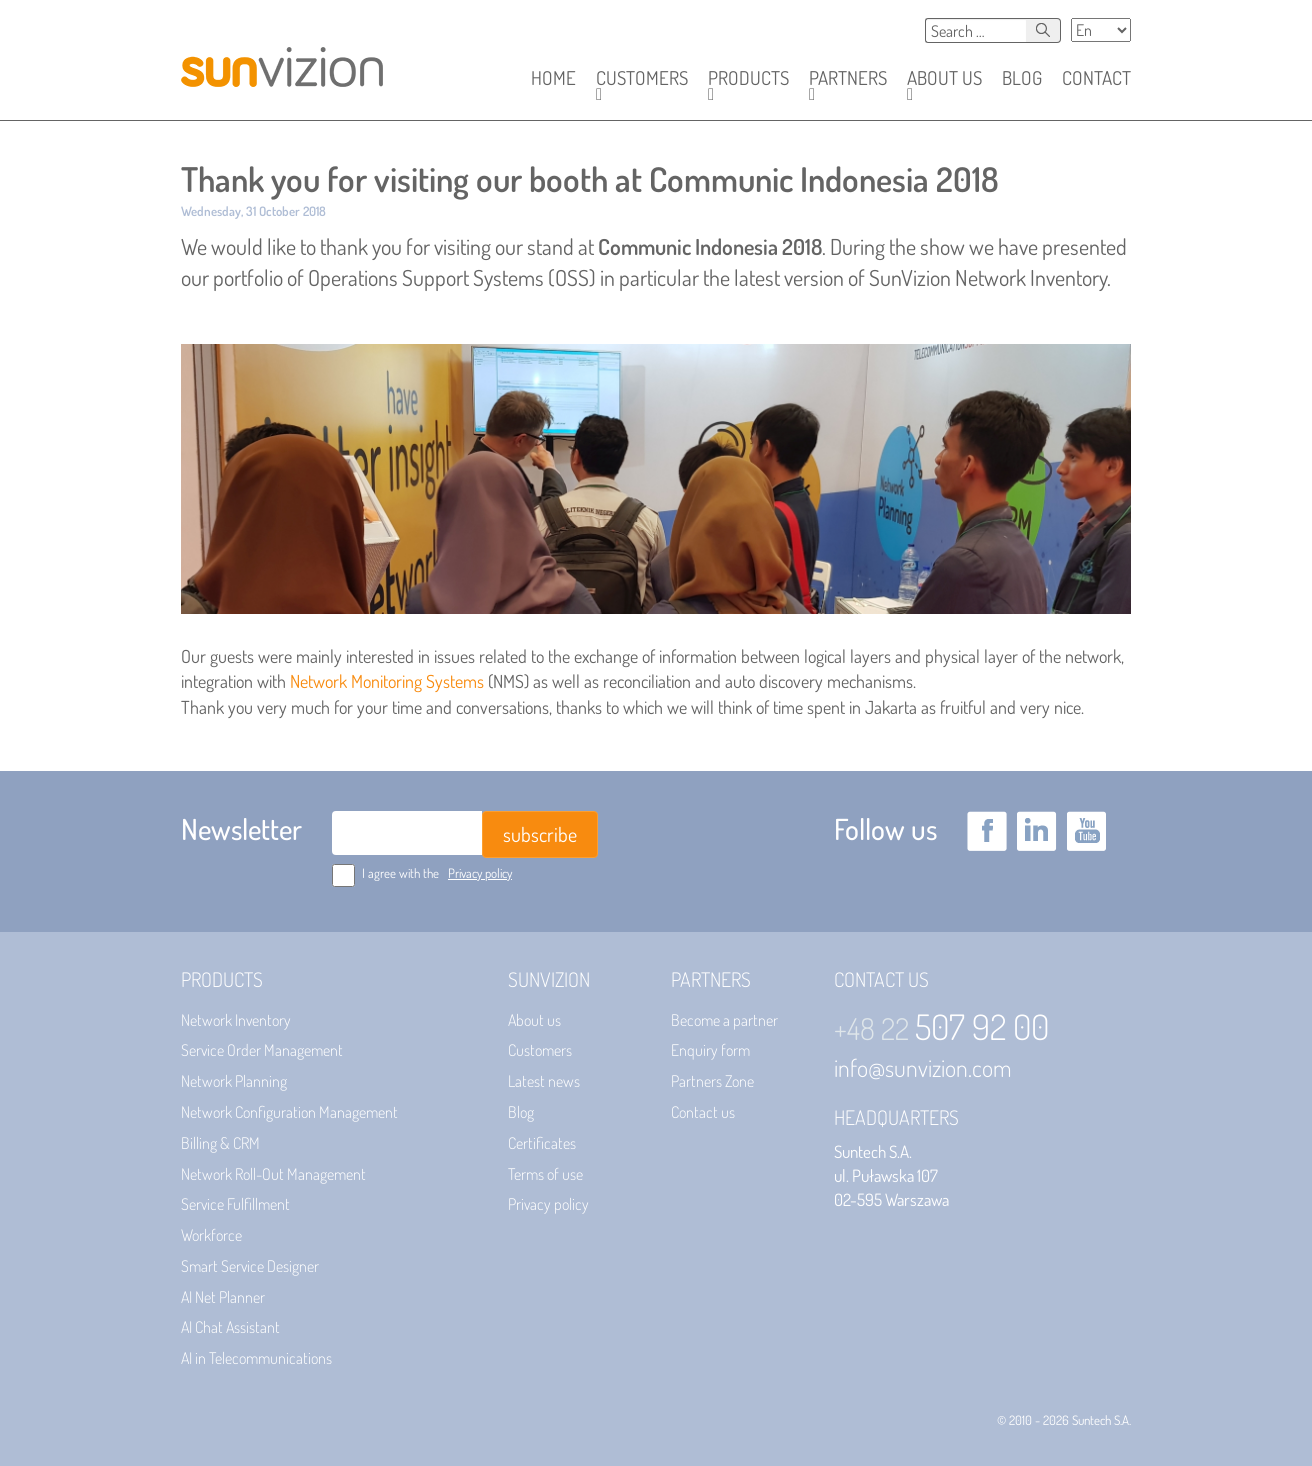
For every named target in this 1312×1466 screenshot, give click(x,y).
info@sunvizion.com (923, 1067)
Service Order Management (262, 1050)
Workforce (211, 1235)
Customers (540, 1050)
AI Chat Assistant (230, 1327)
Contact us (703, 1112)
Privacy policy (480, 873)
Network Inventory (236, 1020)
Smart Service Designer (250, 1266)
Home (553, 77)
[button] (642, 78)
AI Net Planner (223, 1297)
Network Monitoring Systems (387, 681)
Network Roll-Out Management (273, 1174)
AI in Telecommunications (256, 1358)
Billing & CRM (220, 1143)
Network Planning (234, 1081)
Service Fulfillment (235, 1204)
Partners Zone (712, 1081)
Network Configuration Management (289, 1112)
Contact (1096, 77)
